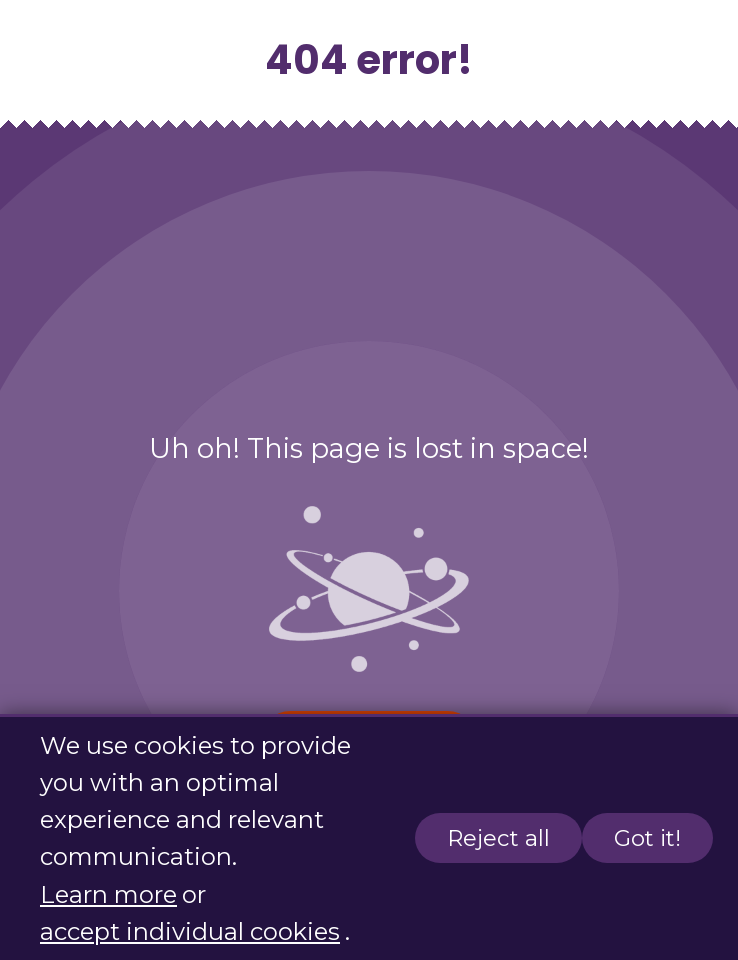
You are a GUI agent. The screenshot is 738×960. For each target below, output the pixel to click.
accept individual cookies (190, 931)
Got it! (647, 839)
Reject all (498, 839)
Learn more (108, 894)
